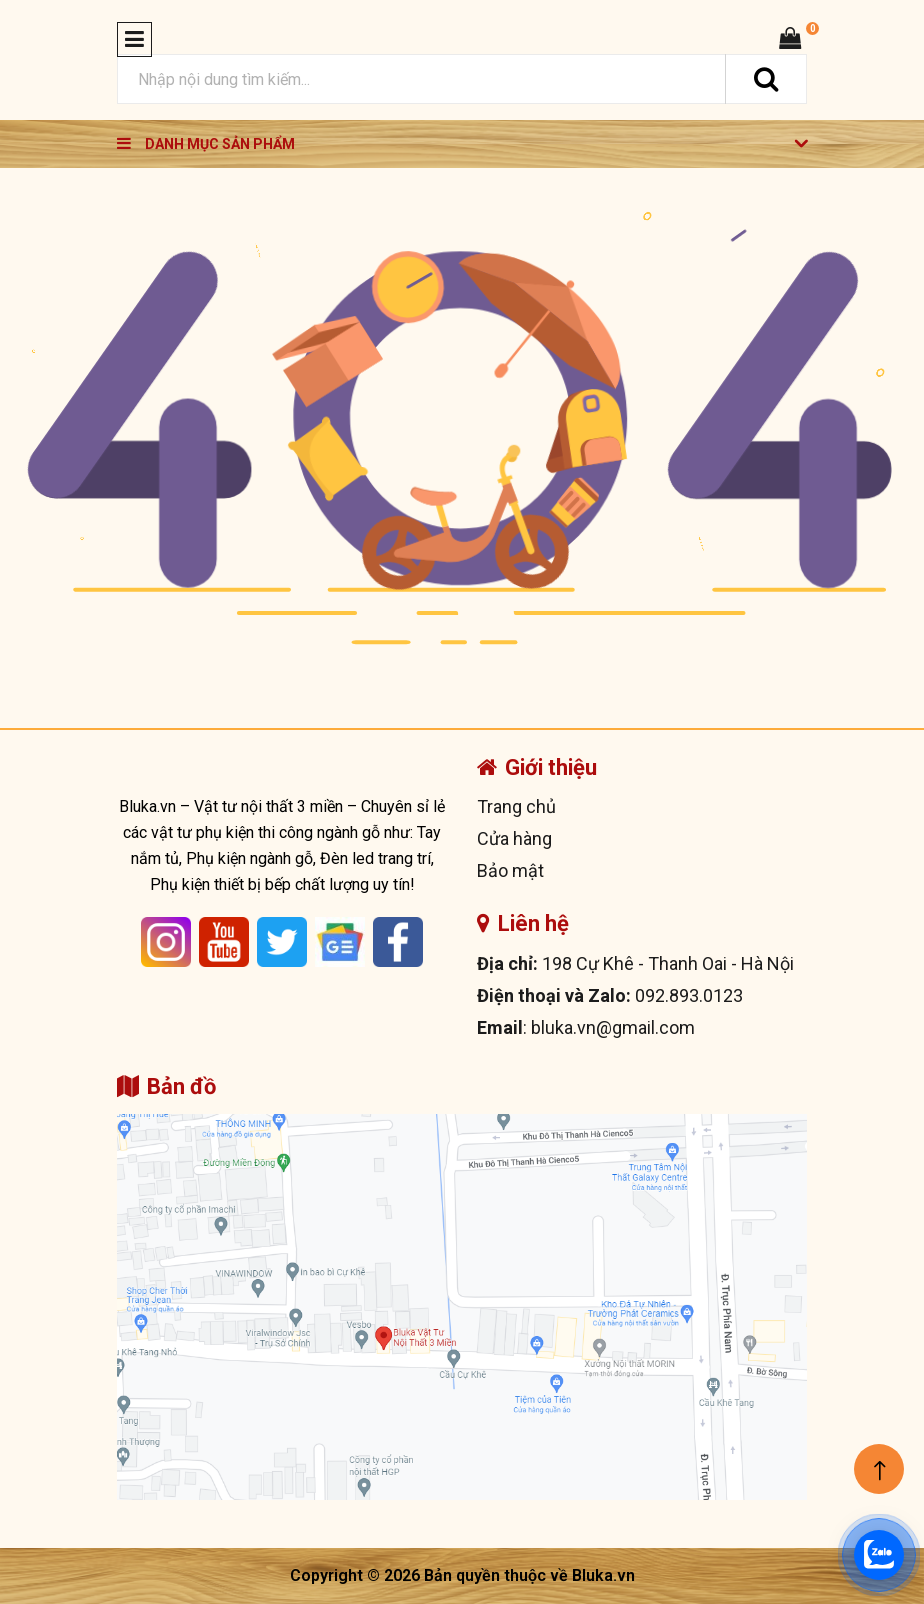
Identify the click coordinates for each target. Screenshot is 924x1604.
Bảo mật (510, 870)
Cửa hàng (514, 838)
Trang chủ (516, 806)
